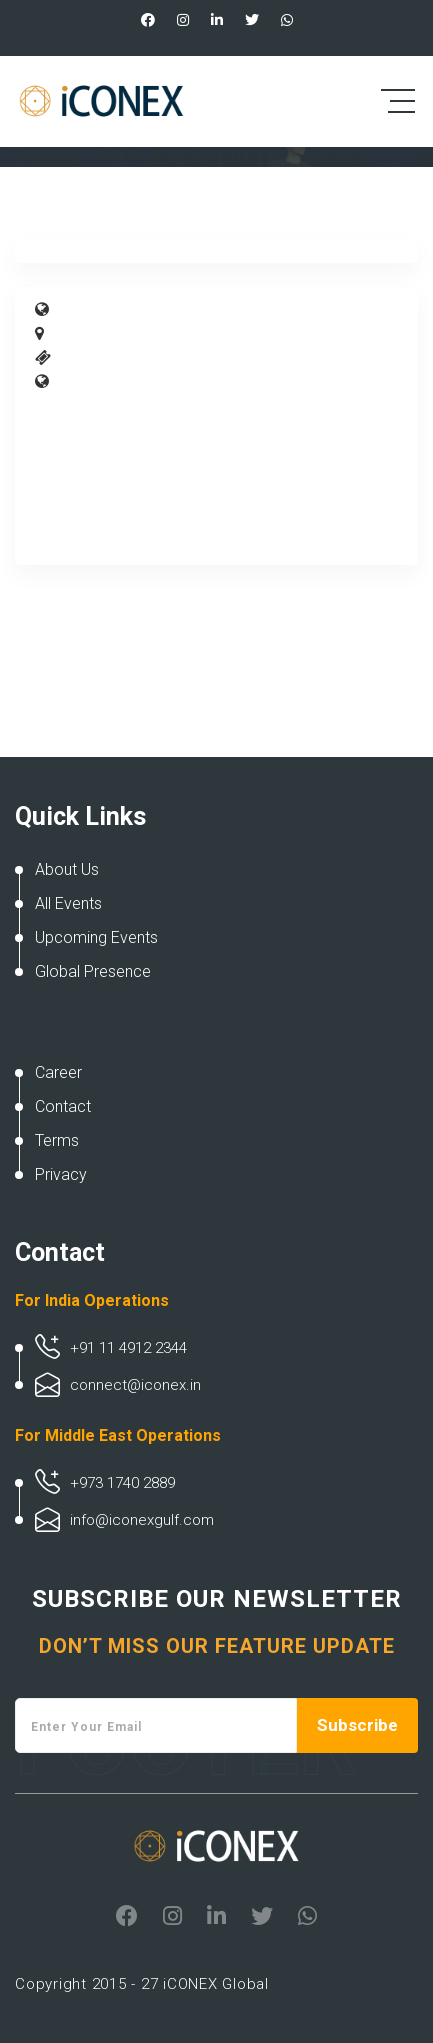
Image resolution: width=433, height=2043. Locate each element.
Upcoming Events (96, 937)
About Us (67, 869)
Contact (63, 1106)
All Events (68, 903)
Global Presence (93, 971)
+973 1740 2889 (122, 1483)
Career (58, 1072)
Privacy (61, 1174)
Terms (57, 1140)
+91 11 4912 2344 (128, 1348)
